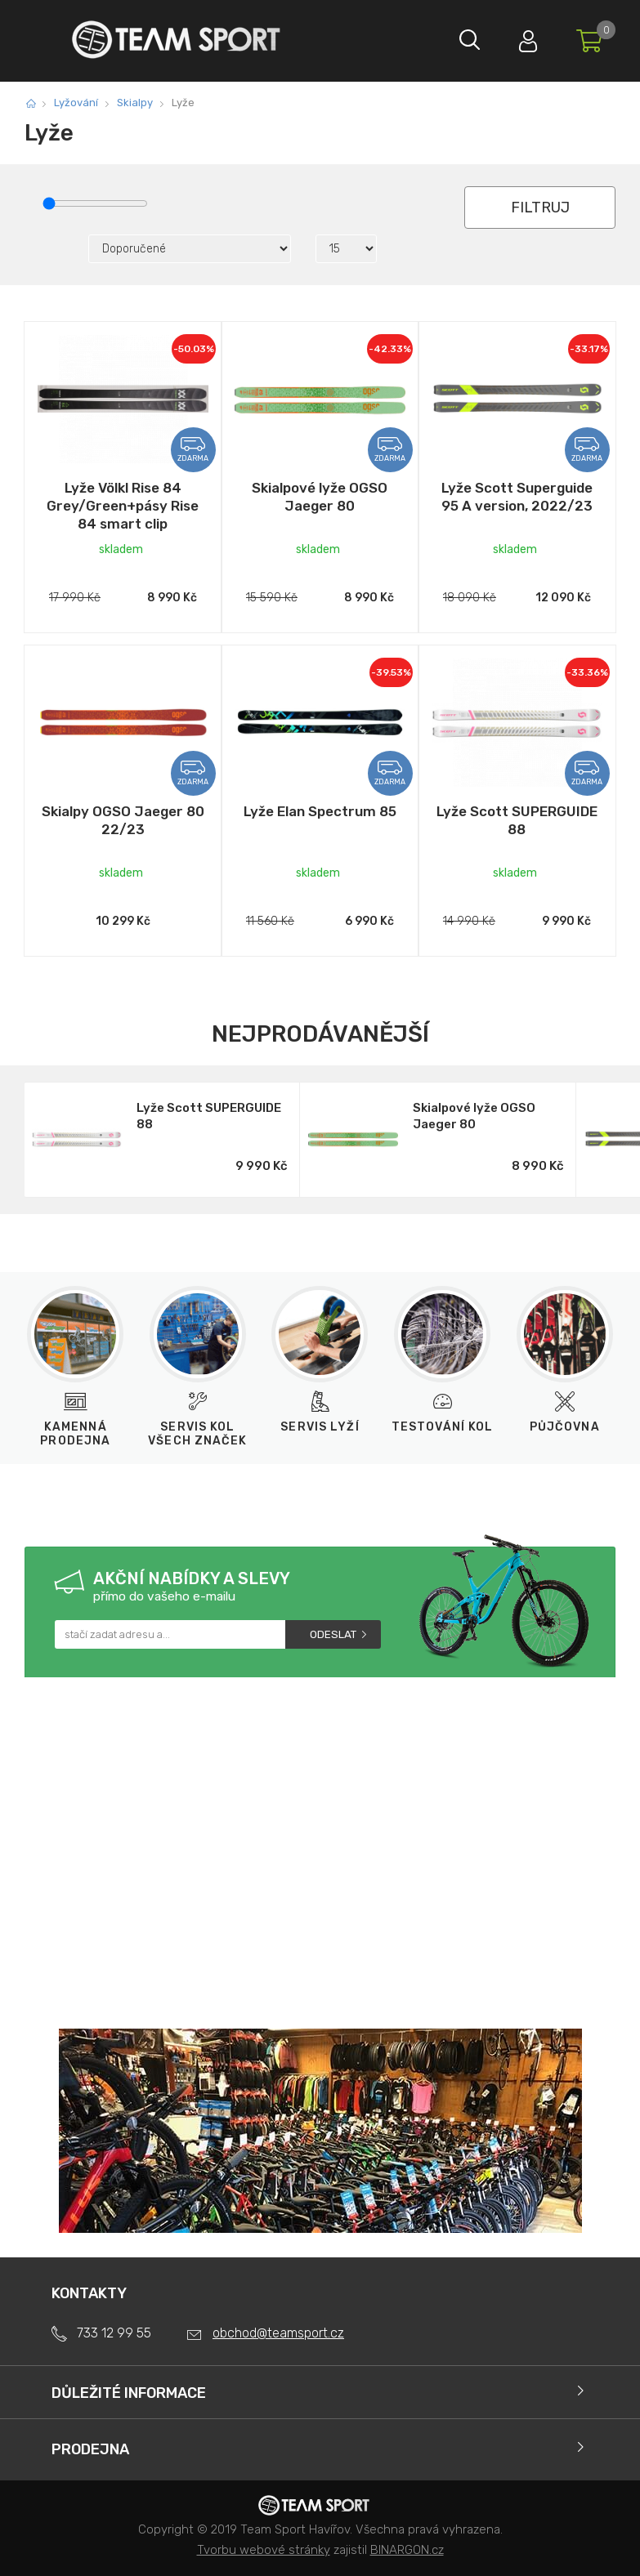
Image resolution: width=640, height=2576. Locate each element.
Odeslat (333, 1634)
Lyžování (76, 102)
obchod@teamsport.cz (278, 2333)
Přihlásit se (521, 37)
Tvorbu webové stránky (263, 2550)
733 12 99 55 (114, 2333)
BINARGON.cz (407, 2550)
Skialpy (135, 102)
